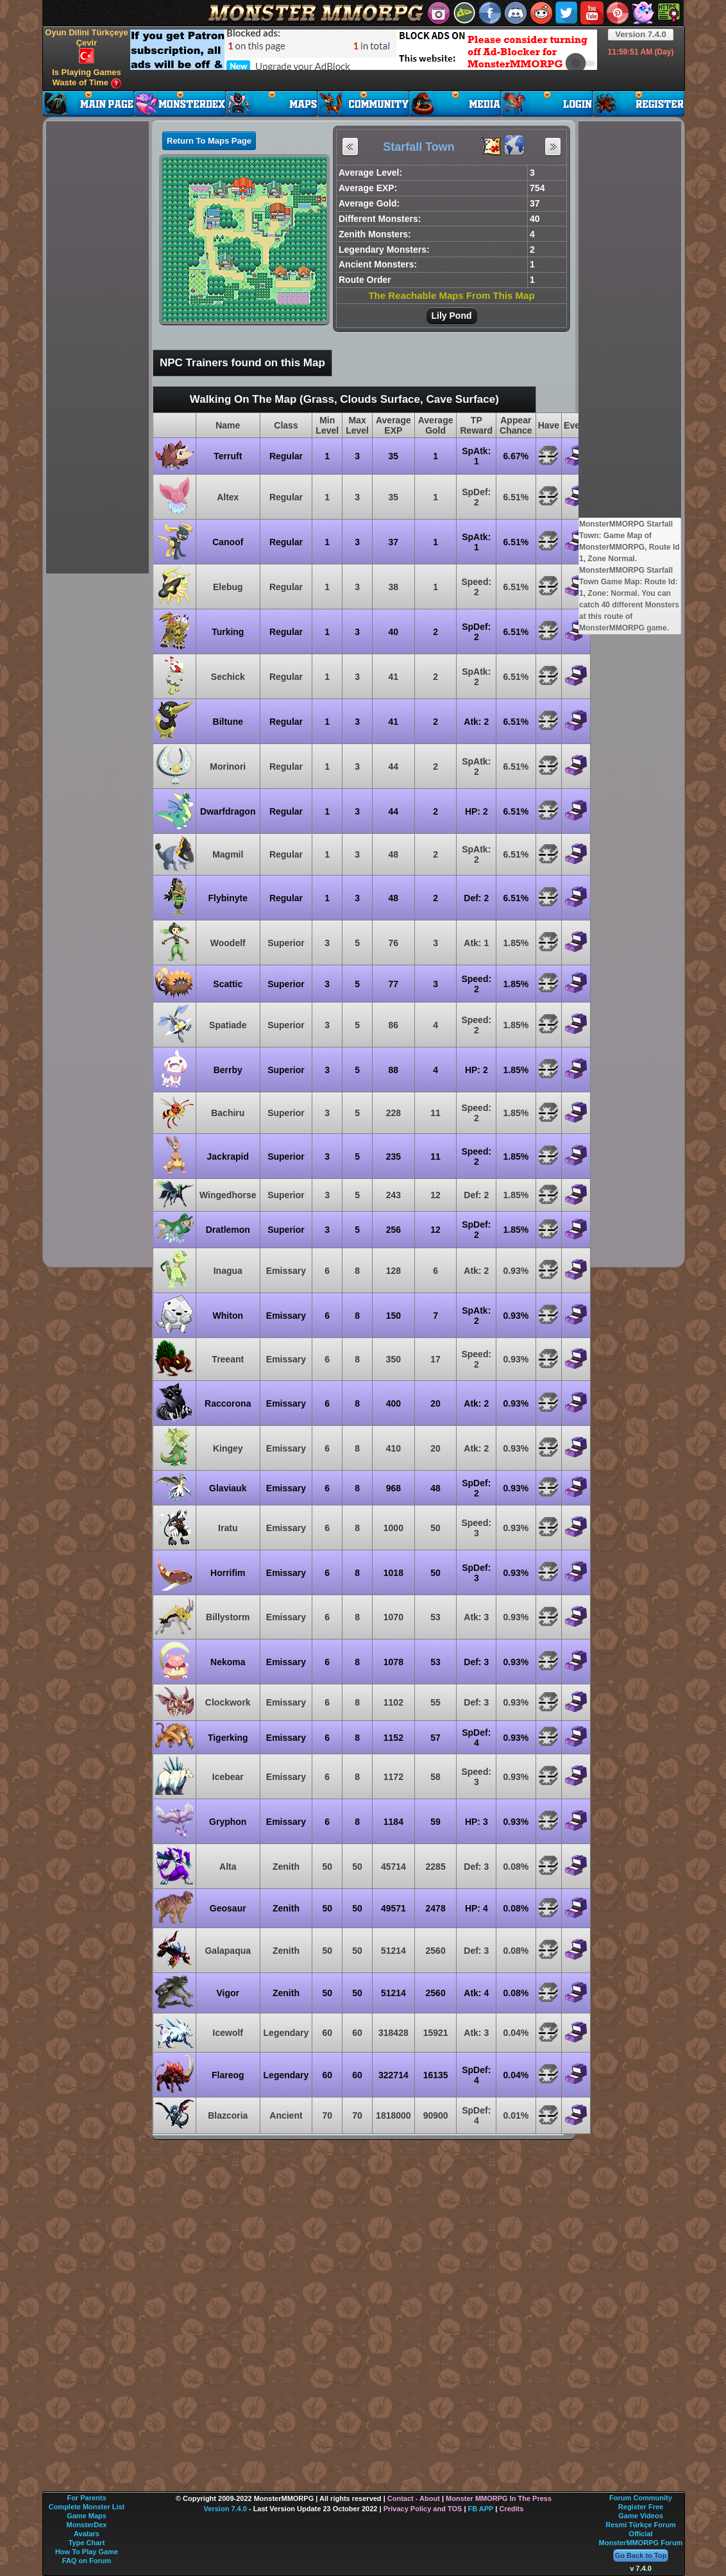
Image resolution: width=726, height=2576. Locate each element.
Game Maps (86, 2516)
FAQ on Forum (86, 2560)
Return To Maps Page (209, 141)
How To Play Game (86, 2551)
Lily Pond (452, 315)
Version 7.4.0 (640, 34)
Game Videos (640, 2516)
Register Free (640, 2507)
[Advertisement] (232, 49)
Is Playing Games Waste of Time (86, 78)
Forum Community (640, 2498)
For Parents (86, 2498)
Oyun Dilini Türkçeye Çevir (86, 46)
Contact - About (413, 2498)
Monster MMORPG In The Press (499, 2498)
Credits (511, 2508)
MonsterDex (87, 2525)
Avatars (86, 2534)
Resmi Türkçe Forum (640, 2525)
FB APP (481, 2508)
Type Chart (87, 2542)
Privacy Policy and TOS (423, 2508)
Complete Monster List (87, 2507)
